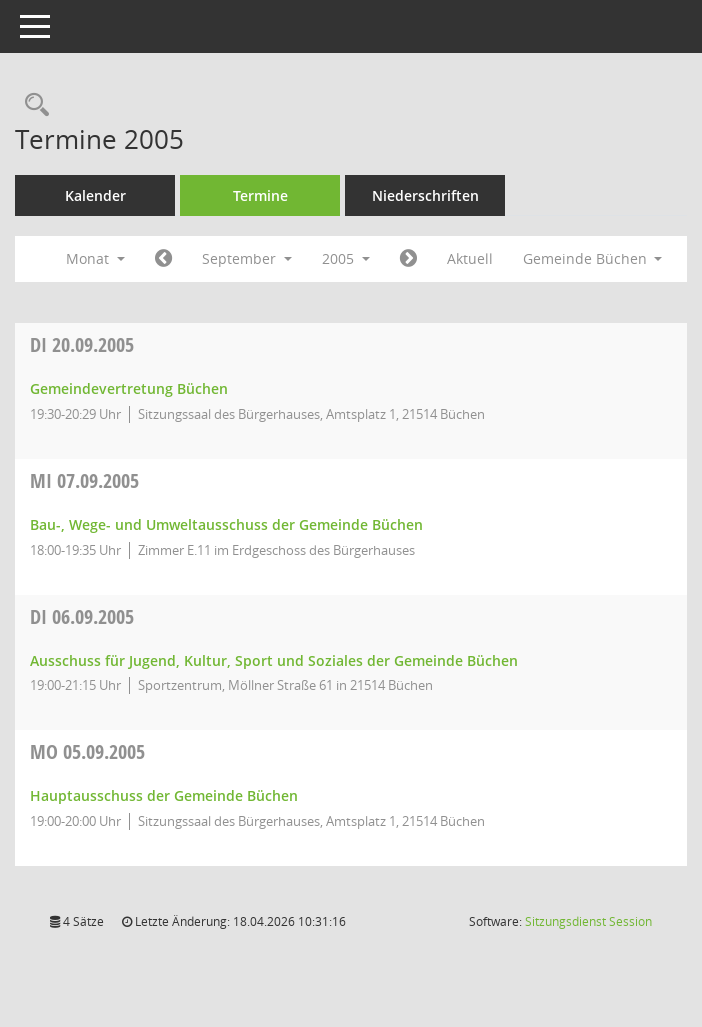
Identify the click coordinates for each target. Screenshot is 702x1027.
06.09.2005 (82, 616)
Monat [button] (95, 258)
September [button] (247, 258)
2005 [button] (346, 258)
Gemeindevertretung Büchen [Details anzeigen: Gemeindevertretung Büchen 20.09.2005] (129, 388)
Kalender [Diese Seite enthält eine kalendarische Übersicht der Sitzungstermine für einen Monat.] (95, 195)
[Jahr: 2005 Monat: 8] (163, 259)
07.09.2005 (84, 480)
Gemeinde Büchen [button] (593, 258)
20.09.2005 (82, 344)
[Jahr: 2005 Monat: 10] (408, 259)
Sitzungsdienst (588, 921)
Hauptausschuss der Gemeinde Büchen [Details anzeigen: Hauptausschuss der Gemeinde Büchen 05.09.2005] (164, 795)
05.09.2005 (87, 751)
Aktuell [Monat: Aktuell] (470, 258)
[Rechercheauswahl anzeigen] (32, 105)
